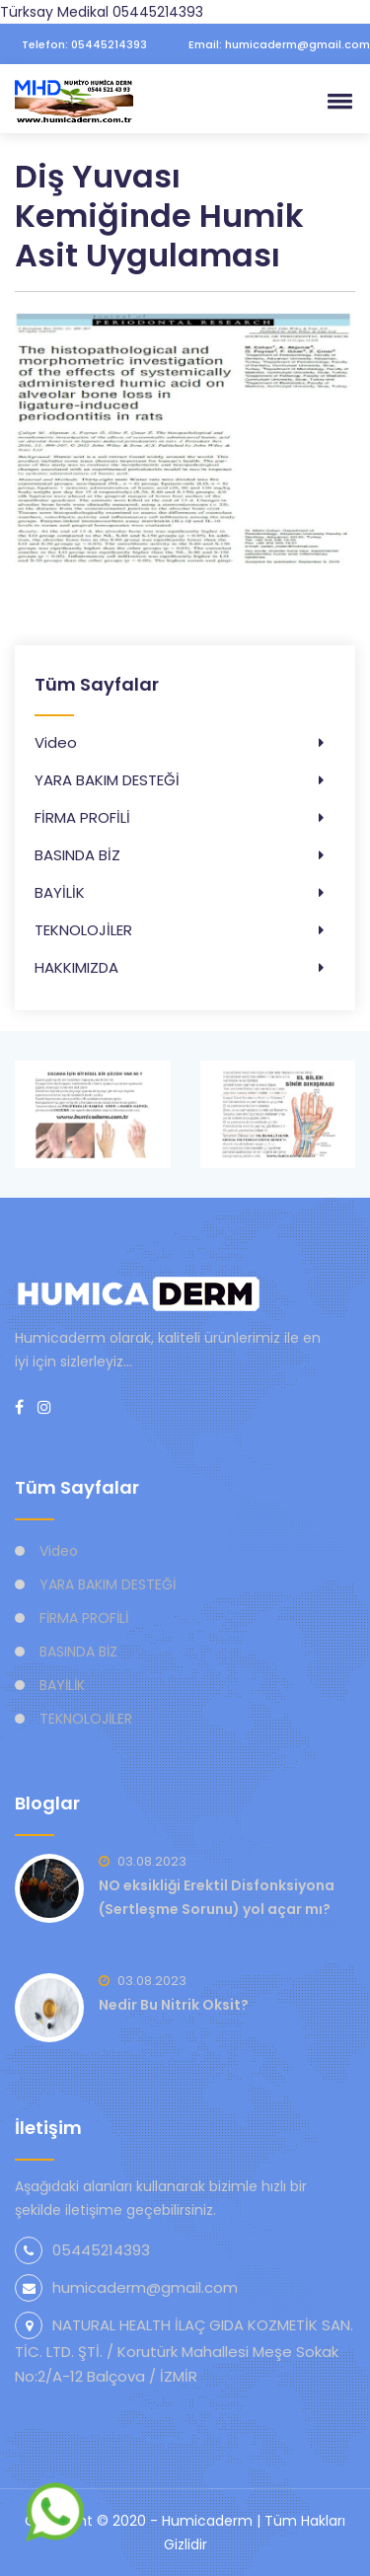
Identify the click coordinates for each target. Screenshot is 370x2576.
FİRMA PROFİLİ (82, 817)
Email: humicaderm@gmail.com (272, 44)
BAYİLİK (60, 892)
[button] (336, 101)
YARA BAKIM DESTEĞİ (107, 780)
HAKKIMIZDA (76, 967)
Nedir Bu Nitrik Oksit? (174, 2005)
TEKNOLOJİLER (83, 930)
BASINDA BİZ (77, 855)
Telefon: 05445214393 (78, 44)
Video (56, 742)
